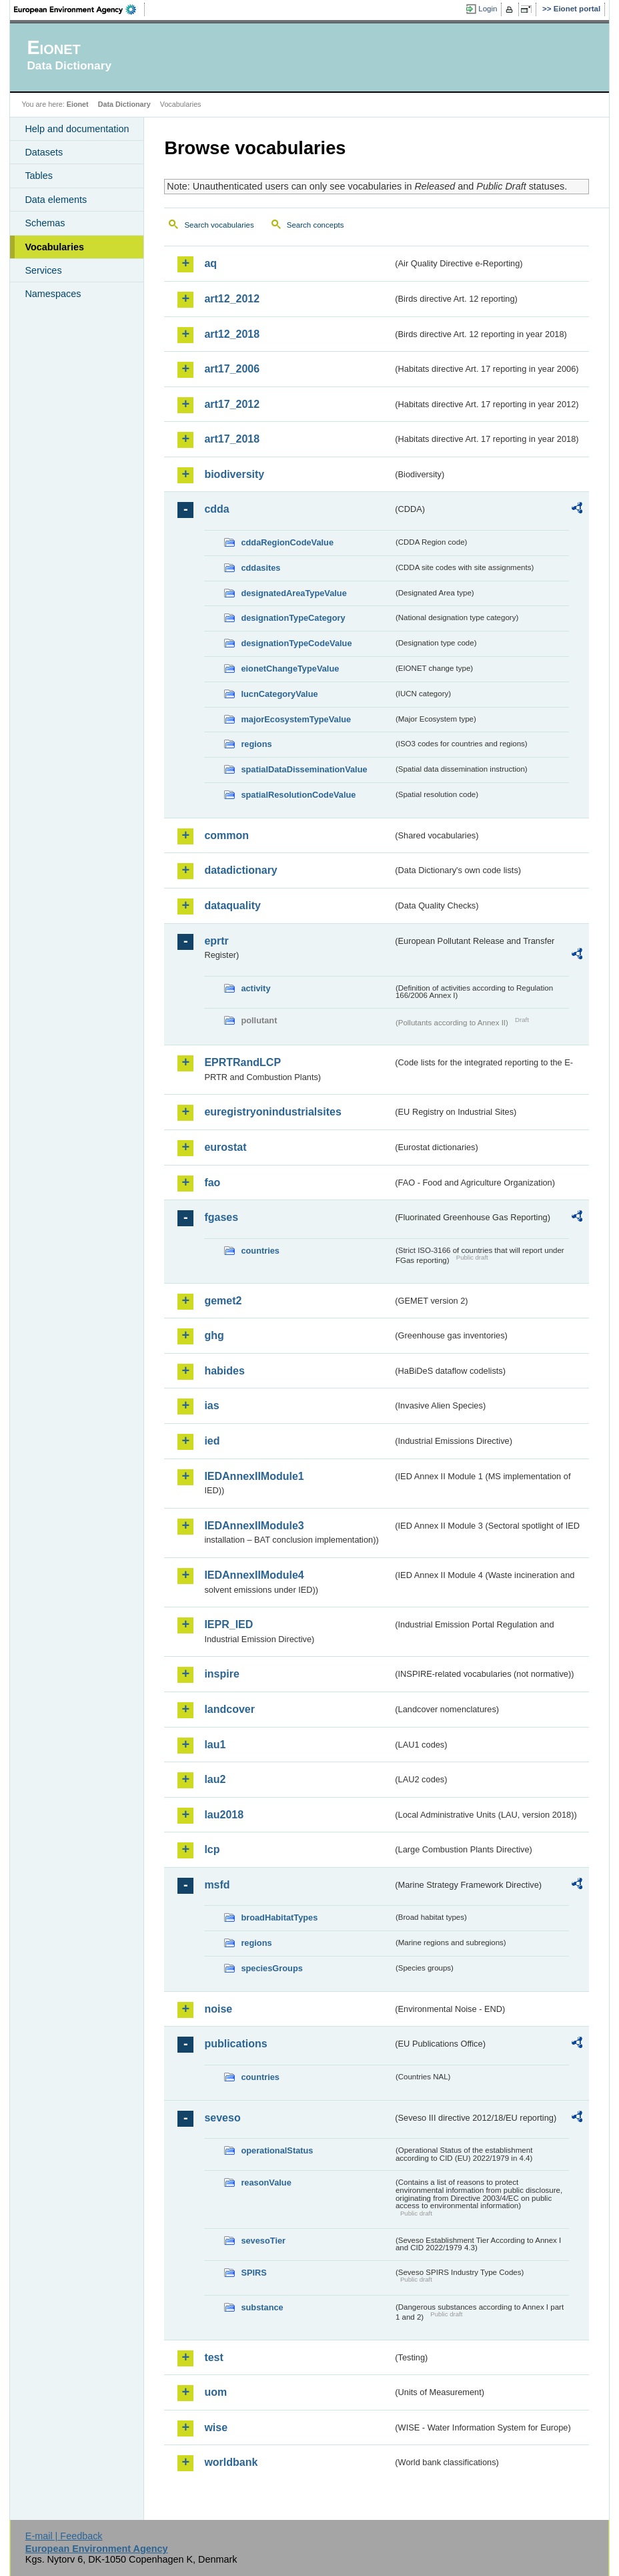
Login (487, 9)
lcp (211, 1849)
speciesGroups (271, 1968)
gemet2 (222, 1300)
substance (262, 2307)
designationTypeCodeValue (296, 643)
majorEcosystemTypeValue (296, 719)
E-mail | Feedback (64, 2536)
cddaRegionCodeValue (287, 542)
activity (255, 988)
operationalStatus (277, 2150)
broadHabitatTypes (279, 1917)
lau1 (214, 1744)
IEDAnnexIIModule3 (253, 1525)
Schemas (45, 223)
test (213, 2357)
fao (212, 1182)
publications (235, 2043)
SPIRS (253, 2273)
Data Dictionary (124, 104)
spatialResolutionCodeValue (298, 795)
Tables (39, 175)
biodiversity (234, 474)
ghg (213, 1335)
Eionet (78, 104)
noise (218, 2009)
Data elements (56, 199)
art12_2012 (231, 298)
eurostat (225, 1147)
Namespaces (53, 293)
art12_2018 (231, 334)
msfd (216, 1884)
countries (260, 1251)
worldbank (230, 2462)
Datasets (44, 152)
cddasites (260, 568)
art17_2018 (231, 439)
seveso (222, 2117)
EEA (79, 9)
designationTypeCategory (293, 618)
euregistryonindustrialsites (272, 1111)
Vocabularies (54, 247)
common (226, 835)
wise (215, 2427)
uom (215, 2392)
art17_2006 (231, 368)
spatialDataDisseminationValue (304, 769)
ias (211, 1405)
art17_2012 (231, 404)
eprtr (216, 941)
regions (256, 744)
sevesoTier (263, 2241)
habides (224, 1370)
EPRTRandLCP (242, 1062)
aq (210, 263)
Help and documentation (77, 128)
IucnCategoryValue (279, 694)
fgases (221, 1217)
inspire (221, 1674)
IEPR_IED (228, 1624)
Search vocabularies (218, 225)
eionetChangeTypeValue (290, 669)
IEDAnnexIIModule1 (253, 1476)
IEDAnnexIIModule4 (253, 1575)
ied (211, 1441)
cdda (216, 509)
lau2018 (223, 1814)
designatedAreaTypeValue (293, 593)
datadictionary (240, 870)
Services (43, 270)
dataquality (232, 905)
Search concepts (315, 225)
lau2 (214, 1779)
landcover (229, 1709)
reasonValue (266, 2182)
